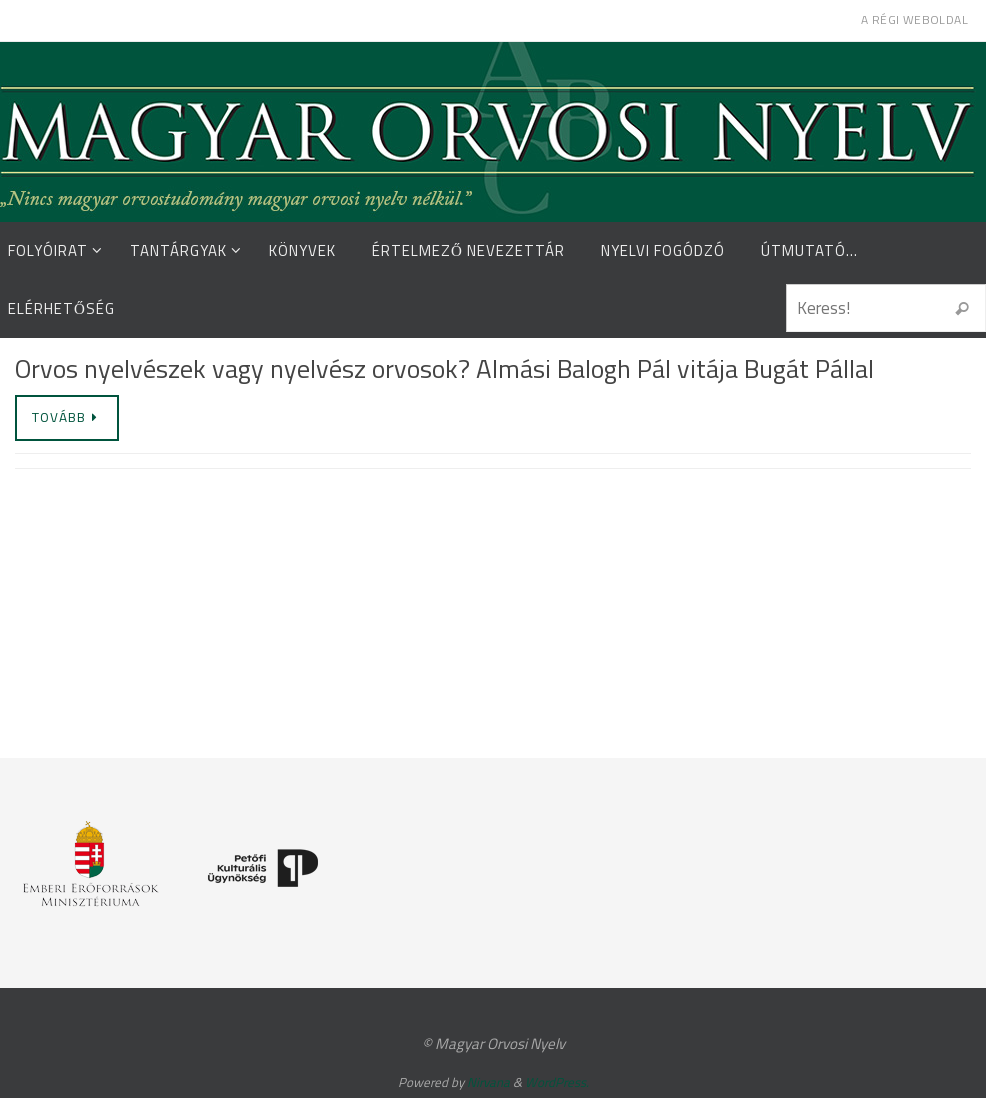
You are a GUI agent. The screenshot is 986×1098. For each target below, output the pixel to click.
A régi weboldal (914, 19)
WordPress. (557, 1082)
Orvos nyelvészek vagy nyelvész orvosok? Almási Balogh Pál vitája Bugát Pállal (444, 368)
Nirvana (488, 1082)
